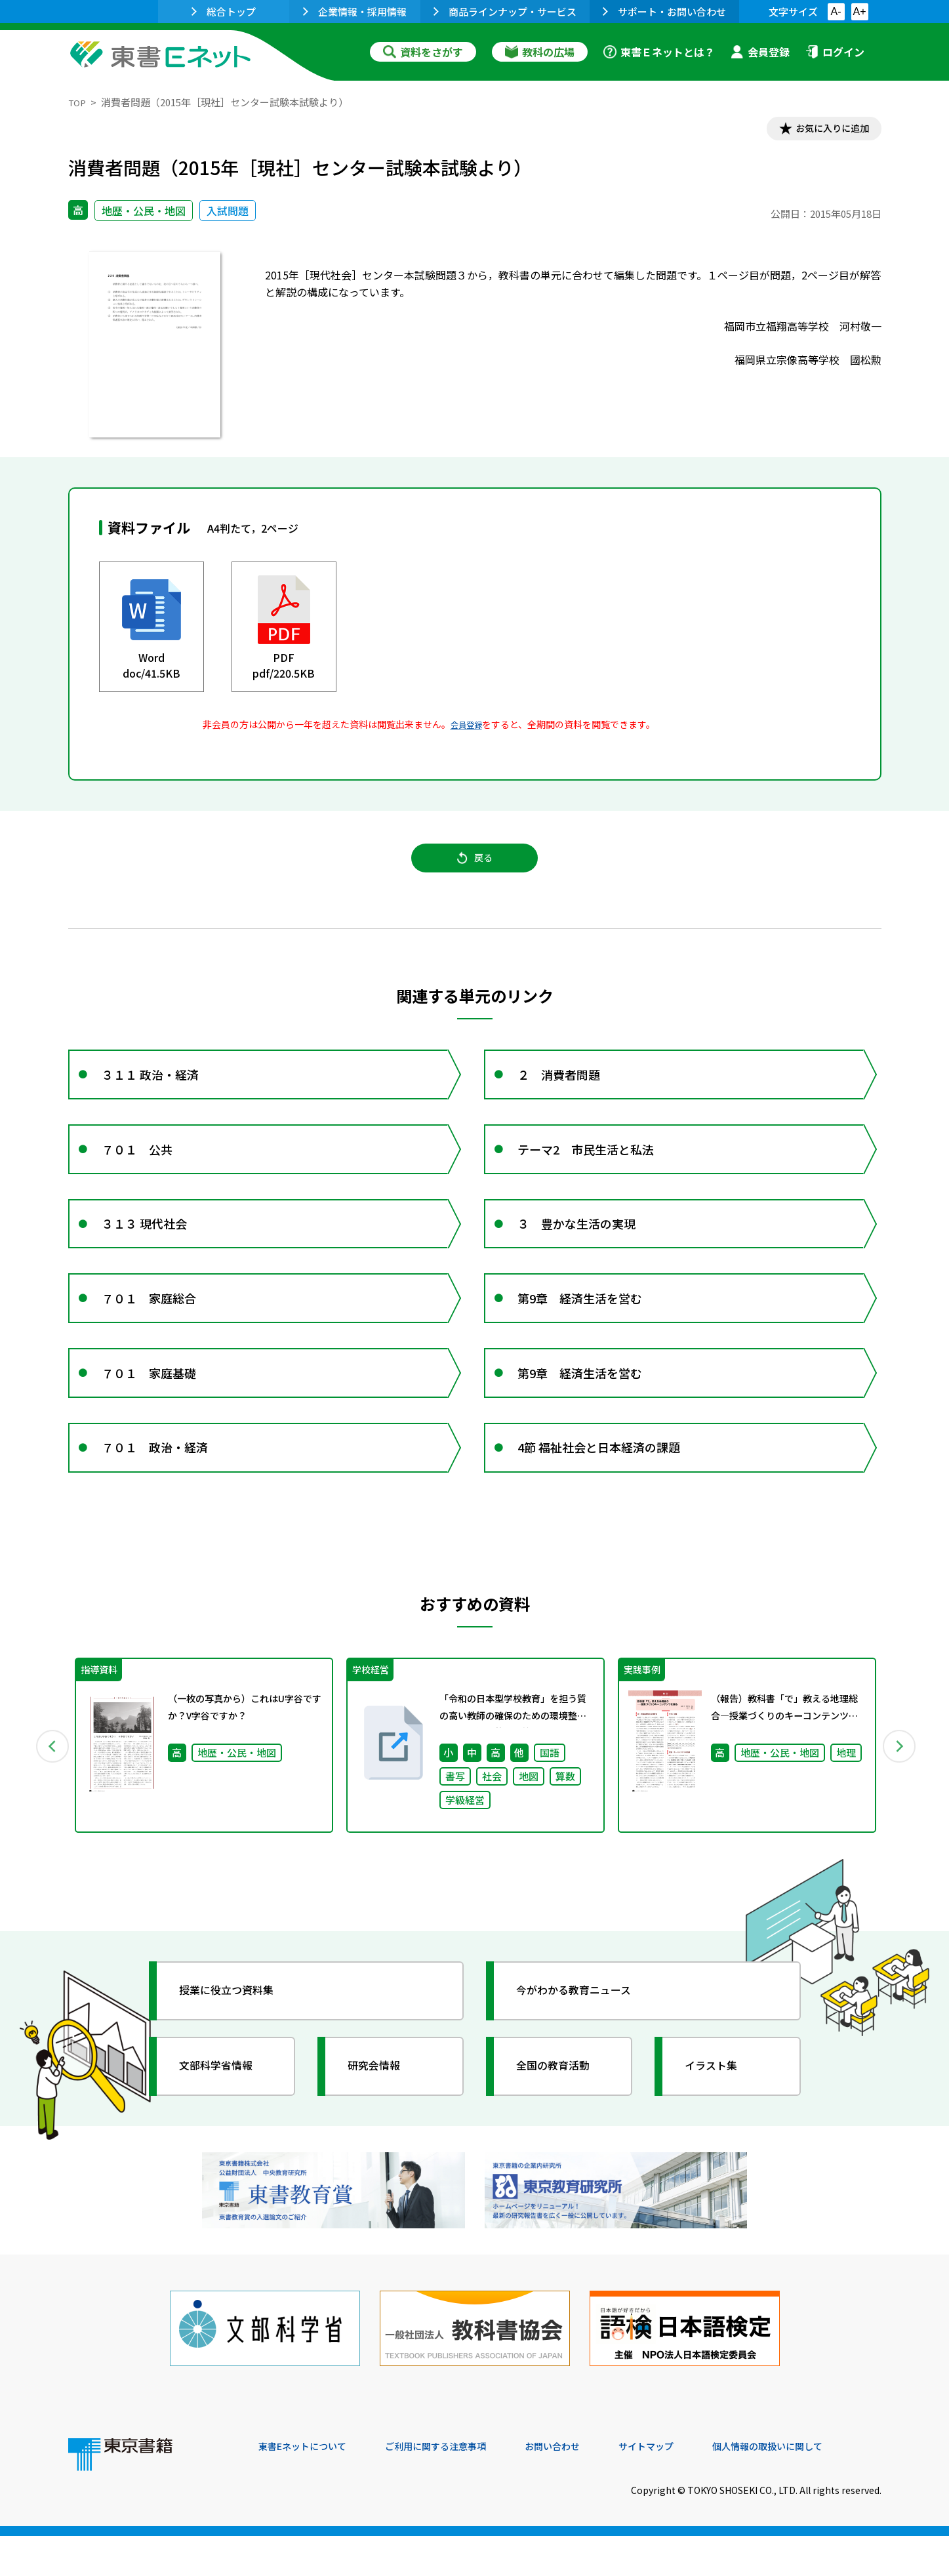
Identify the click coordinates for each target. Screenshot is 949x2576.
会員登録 (760, 52)
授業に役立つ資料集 (236, 2046)
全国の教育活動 (561, 2122)
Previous (49, 1799)
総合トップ (224, 11)
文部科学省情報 (224, 2122)
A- (836, 11)
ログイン (834, 52)
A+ (859, 11)
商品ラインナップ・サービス (505, 11)
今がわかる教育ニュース (584, 2046)
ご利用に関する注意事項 (456, 2487)
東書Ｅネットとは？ (659, 52)
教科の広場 (540, 52)
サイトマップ (685, 2487)
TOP (78, 102)
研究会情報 (381, 2122)
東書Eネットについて (308, 2487)
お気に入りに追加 (824, 130)
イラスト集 (718, 2122)
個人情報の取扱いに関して (818, 2487)
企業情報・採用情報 (355, 11)
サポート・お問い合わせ (664, 11)
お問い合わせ (583, 2487)
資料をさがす (423, 52)
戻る (475, 866)
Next (900, 1799)
